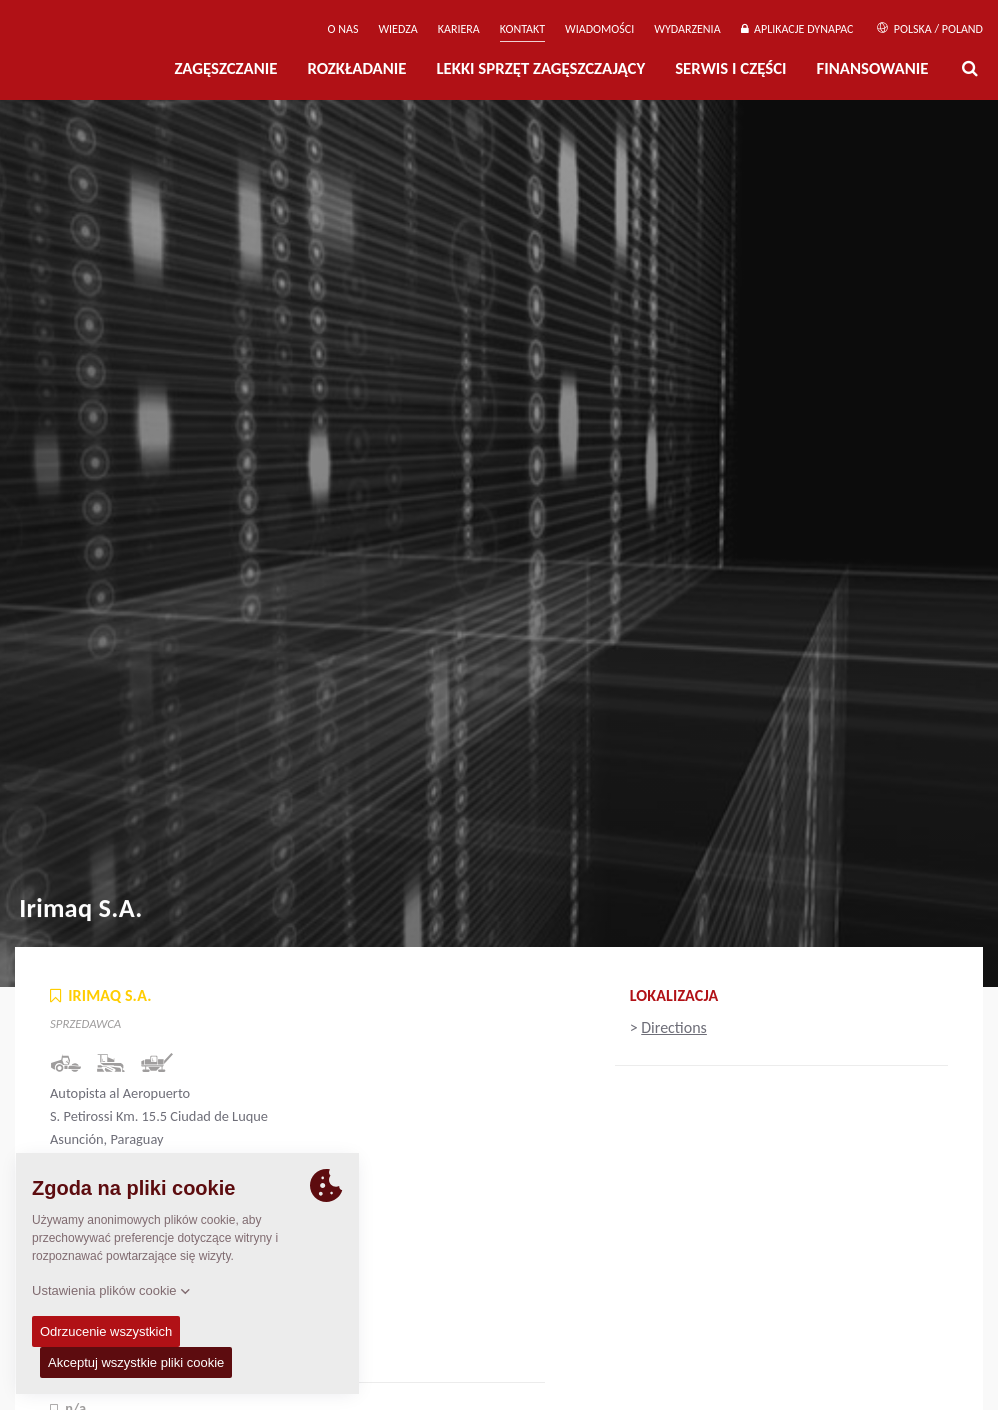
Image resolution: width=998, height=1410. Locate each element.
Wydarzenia (687, 29)
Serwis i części (730, 68)
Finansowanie (873, 68)
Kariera (459, 29)
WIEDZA (397, 29)
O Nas (343, 29)
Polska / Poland (930, 29)
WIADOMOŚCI (599, 29)
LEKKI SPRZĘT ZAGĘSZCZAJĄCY (540, 68)
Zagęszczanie (225, 68)
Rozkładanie (356, 68)
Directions (674, 1027)
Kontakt (522, 29)
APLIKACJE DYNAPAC (797, 29)
